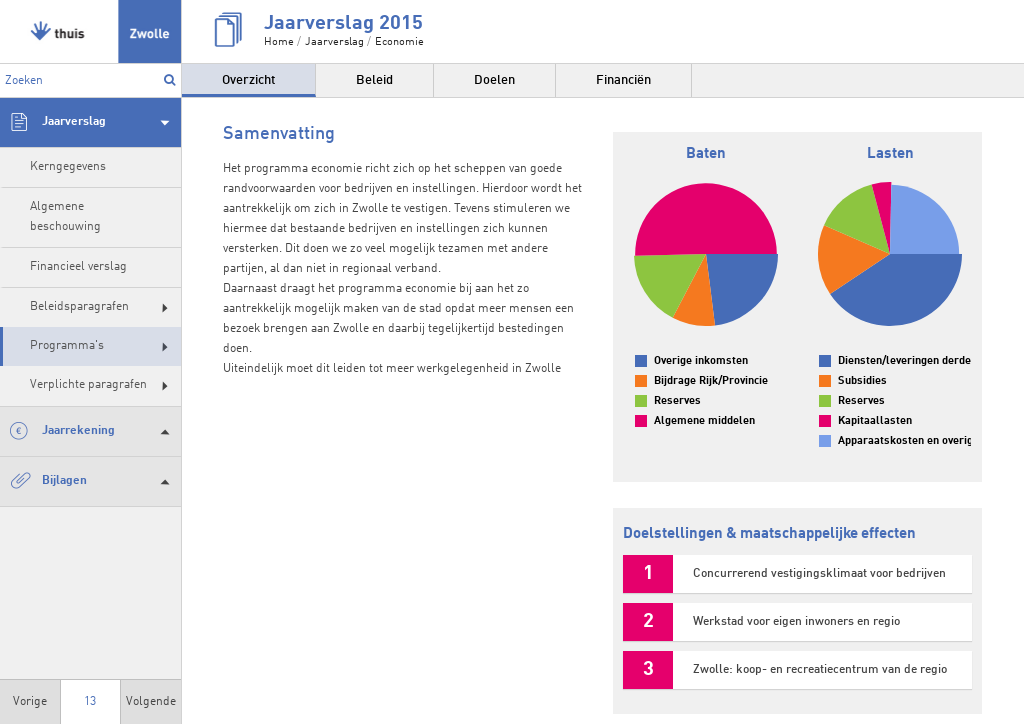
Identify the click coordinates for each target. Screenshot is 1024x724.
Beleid (374, 80)
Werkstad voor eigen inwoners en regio (796, 622)
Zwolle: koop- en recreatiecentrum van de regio (820, 670)
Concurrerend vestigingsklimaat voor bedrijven (819, 574)
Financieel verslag (78, 267)
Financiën (623, 80)
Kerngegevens (68, 167)
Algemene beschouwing (65, 216)
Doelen (494, 80)
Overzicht (248, 80)
